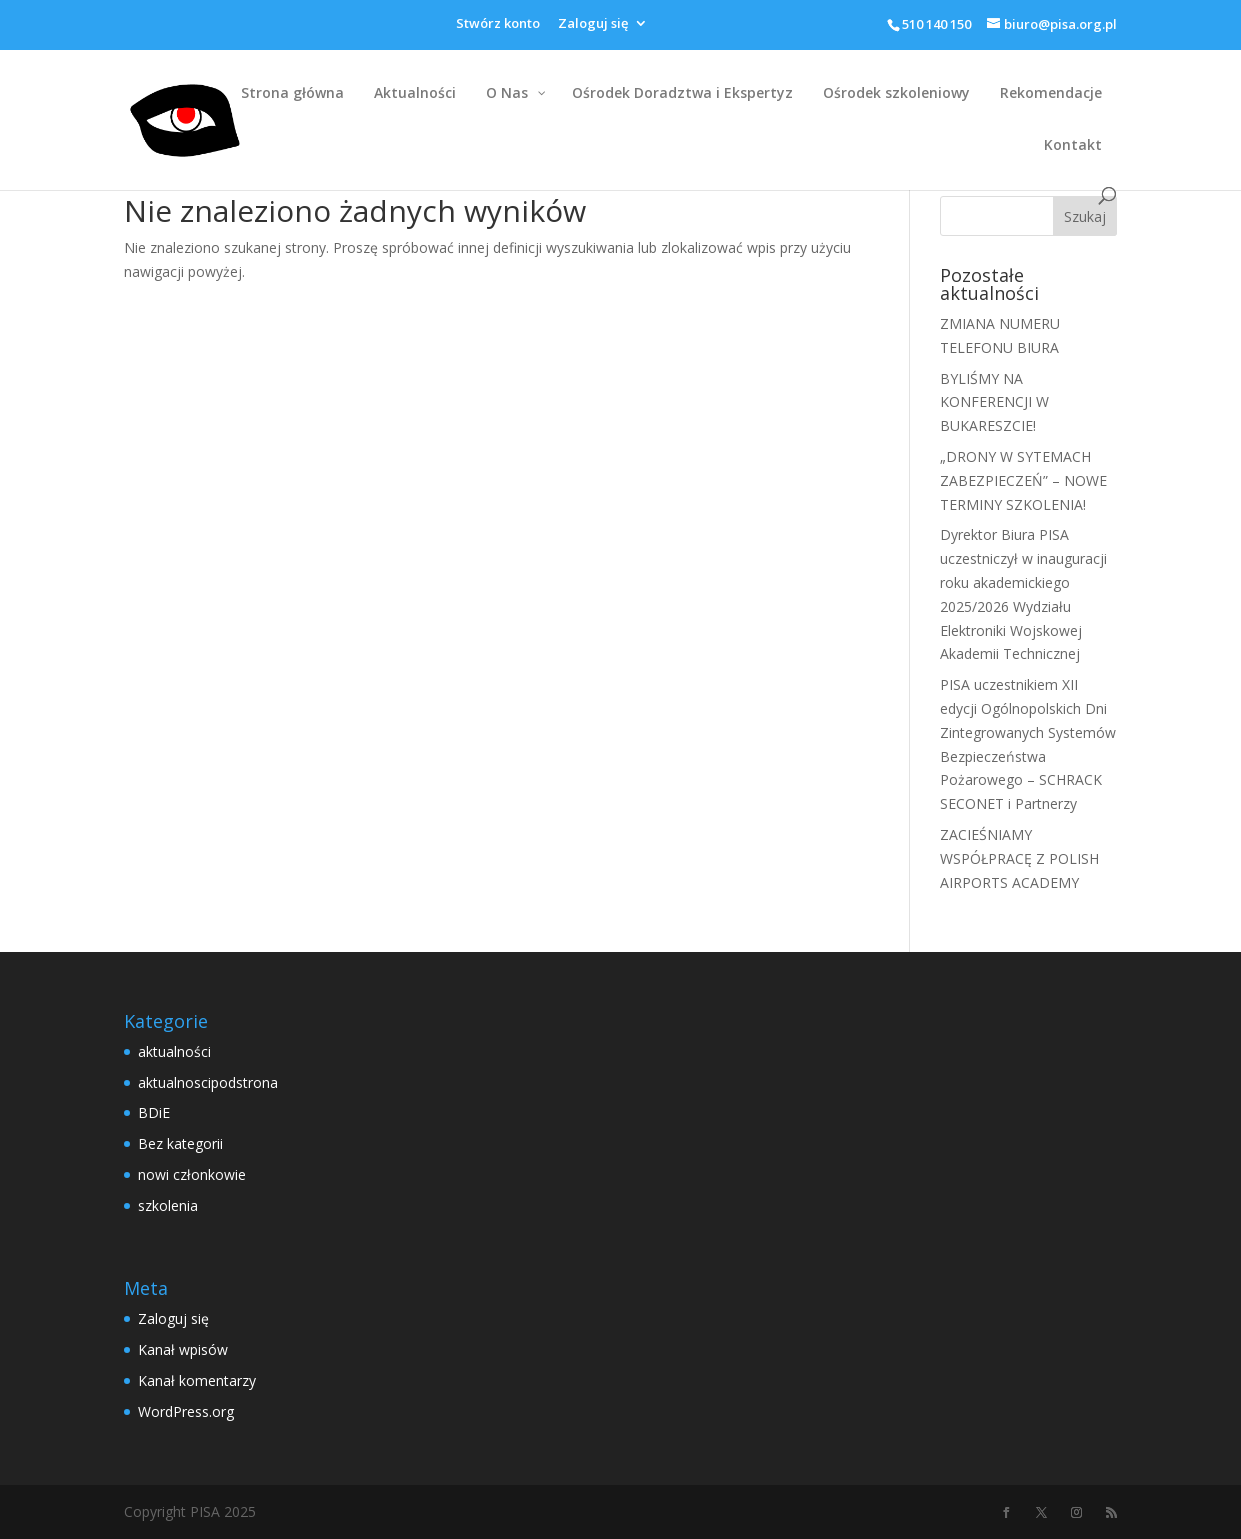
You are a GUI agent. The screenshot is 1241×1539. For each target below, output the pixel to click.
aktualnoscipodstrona (208, 1082)
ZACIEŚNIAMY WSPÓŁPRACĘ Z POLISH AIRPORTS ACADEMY (1019, 858)
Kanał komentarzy (197, 1380)
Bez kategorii (180, 1143)
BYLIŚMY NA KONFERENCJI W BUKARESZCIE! (994, 402)
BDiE (154, 1112)
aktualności (174, 1051)
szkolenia (168, 1205)
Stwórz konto (498, 24)
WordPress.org (186, 1411)
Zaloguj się (593, 24)
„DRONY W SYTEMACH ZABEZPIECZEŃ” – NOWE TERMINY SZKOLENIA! (1023, 480)
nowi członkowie (192, 1174)
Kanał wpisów (183, 1349)
